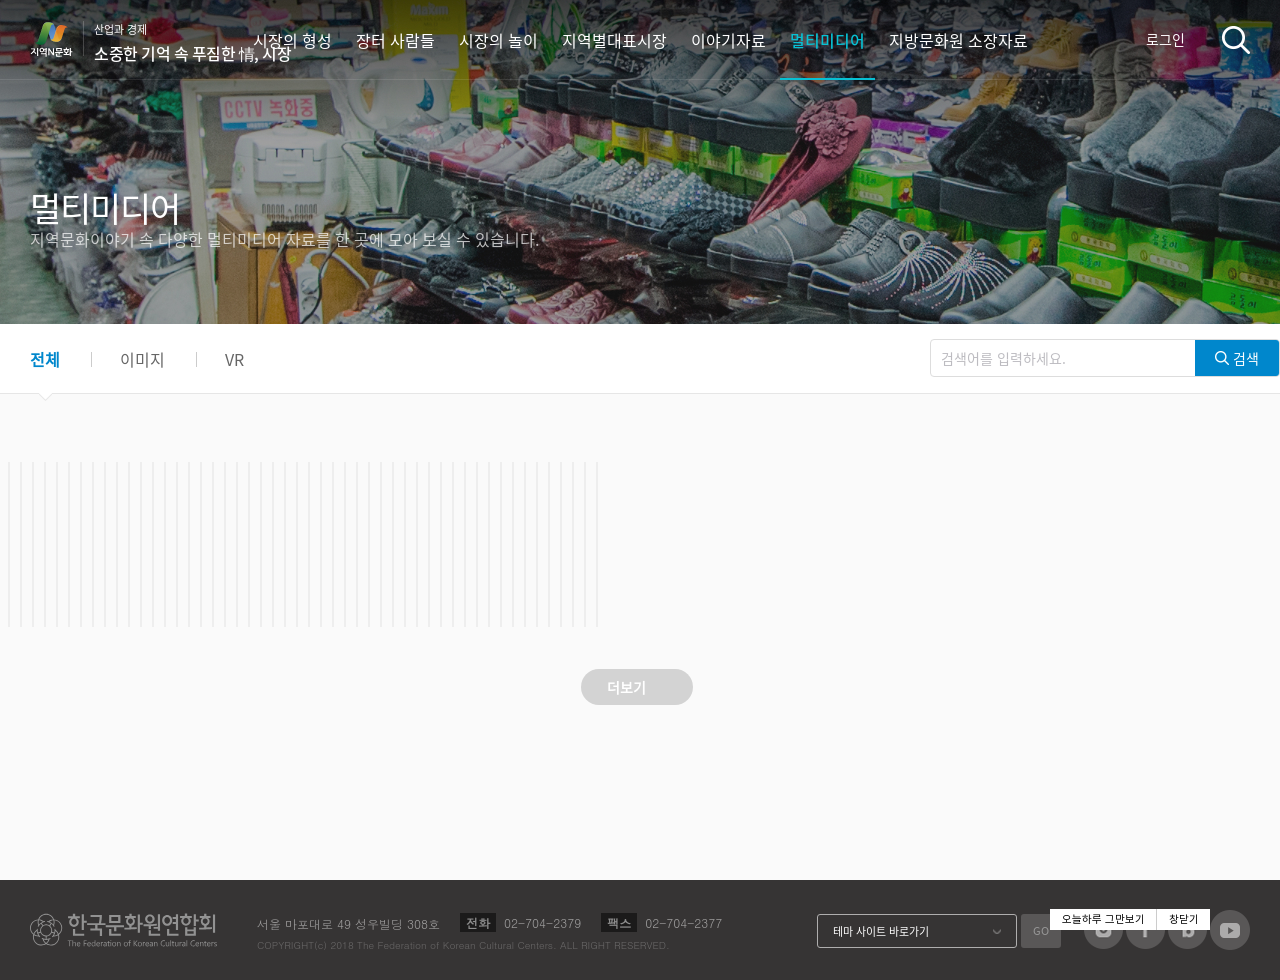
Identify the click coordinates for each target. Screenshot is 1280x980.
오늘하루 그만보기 (1103, 919)
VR (234, 359)
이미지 (142, 359)
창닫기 (1184, 919)
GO (1041, 930)
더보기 (626, 687)
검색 (1236, 39)
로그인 (1165, 39)
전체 (45, 359)
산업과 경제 (192, 43)
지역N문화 (62, 39)
